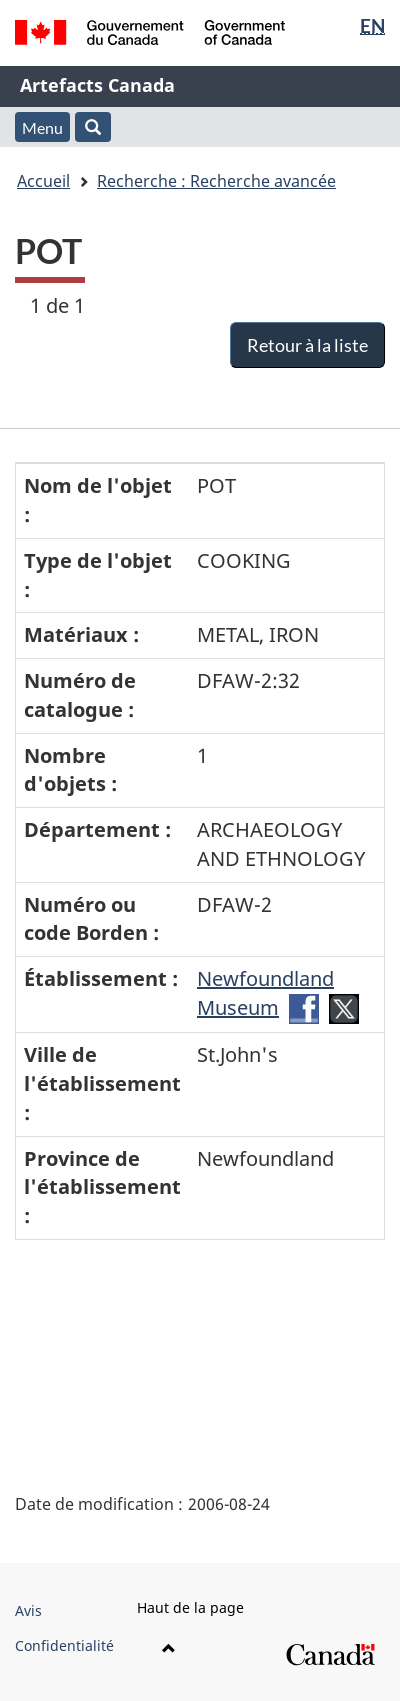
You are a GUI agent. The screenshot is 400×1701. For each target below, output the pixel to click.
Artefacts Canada (97, 85)
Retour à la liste (307, 345)
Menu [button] (42, 127)
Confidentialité (64, 1645)
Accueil (43, 181)
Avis (28, 1610)
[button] (93, 127)
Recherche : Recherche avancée (216, 181)
